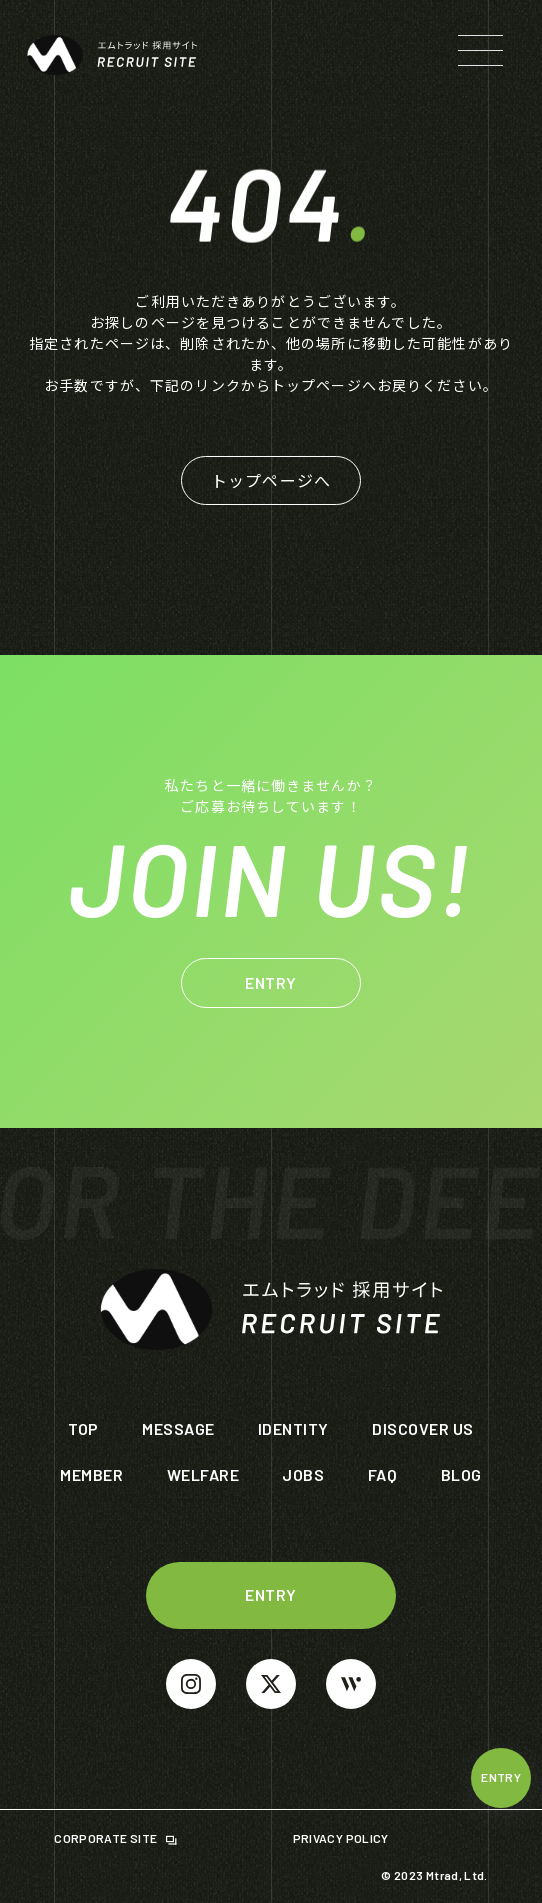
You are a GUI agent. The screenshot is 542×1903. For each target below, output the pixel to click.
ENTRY (501, 1777)
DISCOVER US (422, 1428)
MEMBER (91, 1474)
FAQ (382, 1474)
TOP (83, 1428)
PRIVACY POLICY (342, 1838)
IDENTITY (293, 1428)
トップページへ (271, 480)
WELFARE (203, 1474)
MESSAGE (178, 1428)
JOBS (303, 1474)
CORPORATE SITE (106, 1838)
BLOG (461, 1474)
